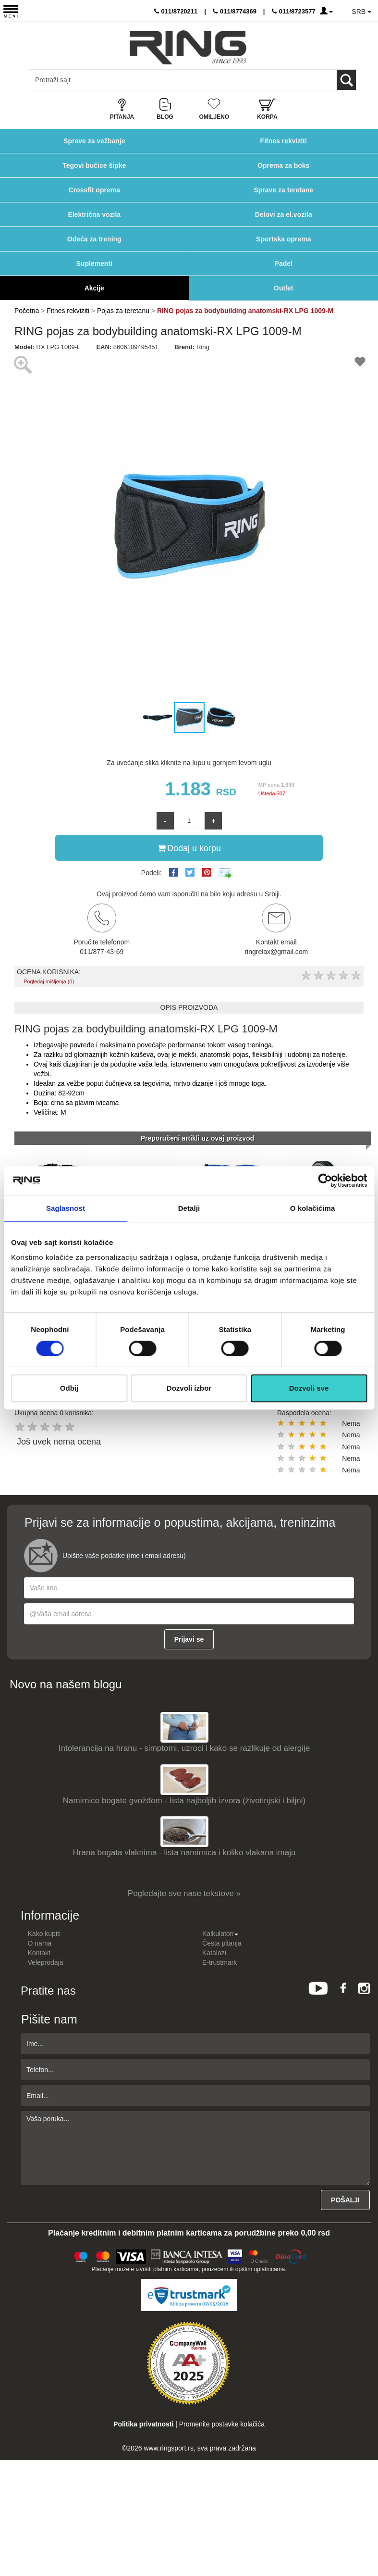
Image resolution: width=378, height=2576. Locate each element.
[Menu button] (10, 10)
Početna (26, 310)
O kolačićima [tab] (312, 1208)
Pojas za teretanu (123, 310)
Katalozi (214, 1953)
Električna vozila (94, 214)
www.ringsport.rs (168, 2448)
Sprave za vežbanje (94, 141)
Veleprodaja (45, 1962)
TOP (366, 2537)
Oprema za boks (283, 165)
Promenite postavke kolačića (222, 2424)
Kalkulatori (220, 1933)
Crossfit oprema (94, 190)
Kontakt (39, 1953)
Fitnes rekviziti (283, 141)
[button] (23, 526)
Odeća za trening (94, 239)
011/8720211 (176, 11)
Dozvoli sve (309, 1388)
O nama (40, 1943)
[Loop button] (346, 80)
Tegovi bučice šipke (94, 165)
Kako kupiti (44, 1933)
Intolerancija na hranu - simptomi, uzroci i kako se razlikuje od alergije (184, 1748)
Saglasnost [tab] (65, 1208)
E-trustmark (219, 1962)
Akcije (94, 288)
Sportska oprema (283, 239)
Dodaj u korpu (189, 847)
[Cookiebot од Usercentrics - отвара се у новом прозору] (325, 1180)
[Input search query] (71, 80)
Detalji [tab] (189, 1208)
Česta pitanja (222, 1943)
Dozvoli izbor (189, 1388)
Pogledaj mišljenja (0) (49, 981)
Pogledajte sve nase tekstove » (184, 1893)
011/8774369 (234, 11)
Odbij (69, 1388)
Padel (284, 263)
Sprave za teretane (283, 190)
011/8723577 (294, 11)
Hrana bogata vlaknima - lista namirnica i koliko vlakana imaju (184, 1852)
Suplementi (94, 263)
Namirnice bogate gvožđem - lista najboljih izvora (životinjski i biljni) (184, 1800)
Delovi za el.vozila (283, 214)
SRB (361, 11)
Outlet (283, 288)
